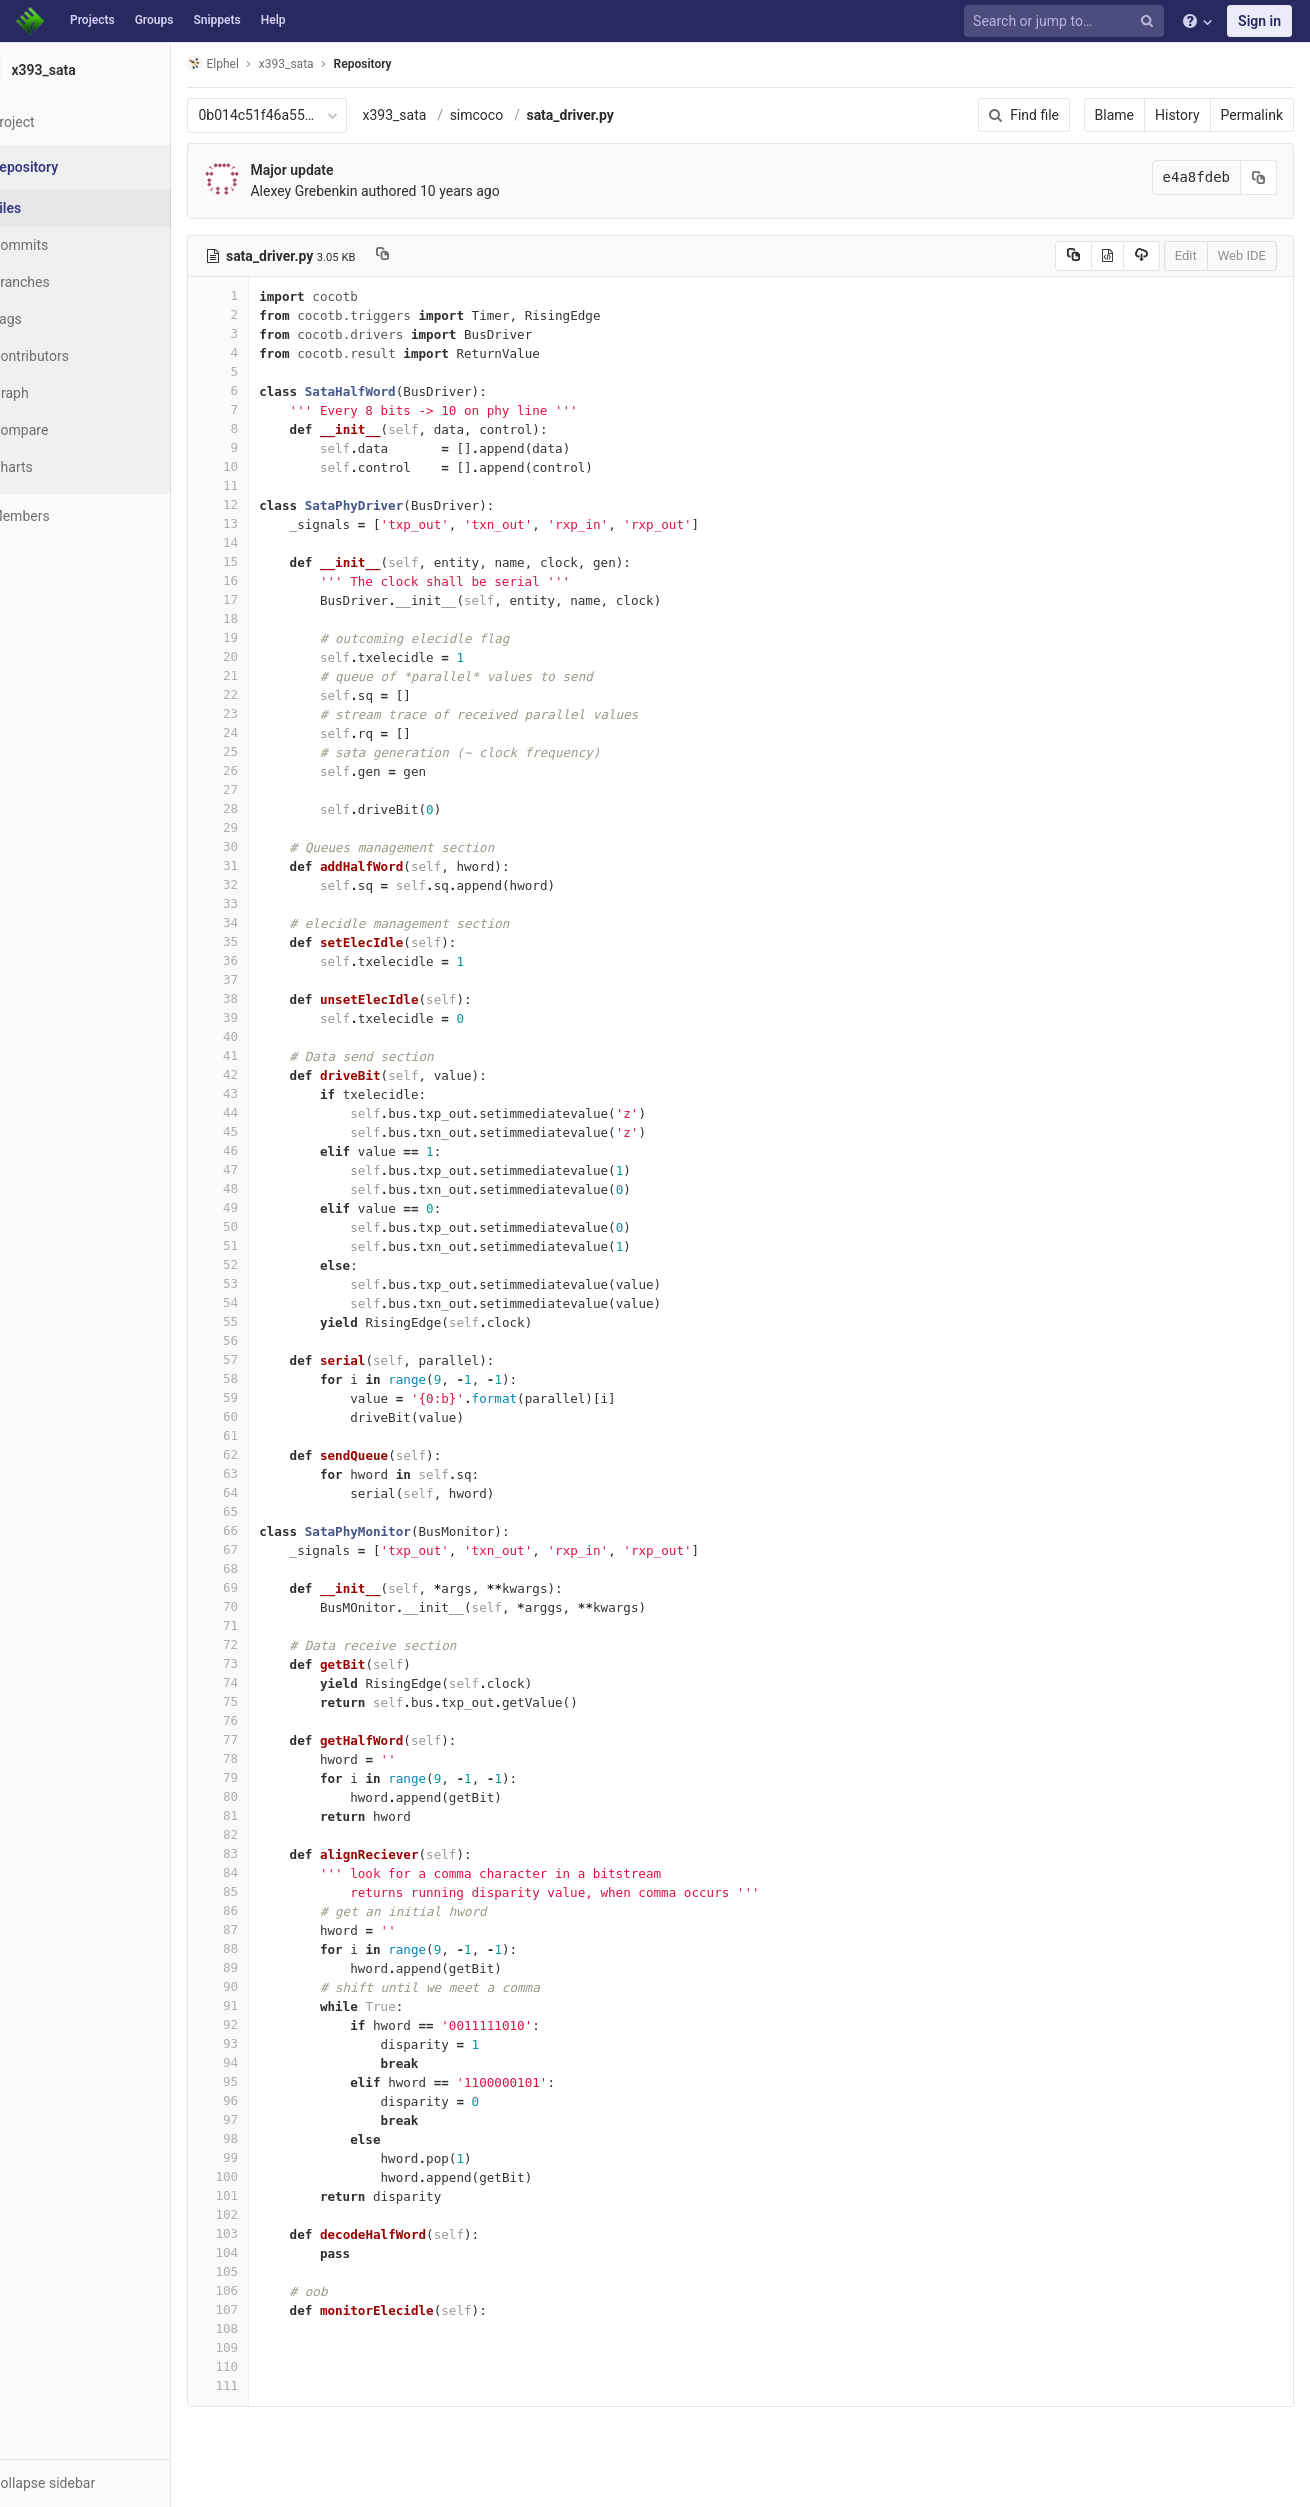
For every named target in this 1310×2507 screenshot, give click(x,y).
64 (267, 1492)
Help (273, 20)
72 (267, 1644)
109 (267, 2347)
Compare (68, 430)
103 (267, 2233)
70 (267, 1606)
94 (267, 2062)
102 (267, 2214)
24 (267, 732)
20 (267, 656)
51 (267, 1245)
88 (267, 1948)
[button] (109, 2483)
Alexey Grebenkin (352, 191)
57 (267, 1359)
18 (267, 618)
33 (267, 903)
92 (267, 2024)
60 (267, 1416)
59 (267, 1397)
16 (267, 580)
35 (267, 941)
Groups (154, 20)
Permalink (1252, 115)
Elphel (261, 63)
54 (267, 1302)
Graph (58, 393)
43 (267, 1093)
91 (267, 2005)
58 (267, 1378)
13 (267, 523)
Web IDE (1242, 255)
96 (267, 2100)
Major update (340, 170)
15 (267, 561)
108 (267, 2328)
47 (267, 1169)
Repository (411, 64)
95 (267, 2081)
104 (267, 2252)
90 (267, 1986)
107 (267, 2309)
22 (267, 694)
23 (267, 713)
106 (267, 2290)
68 (267, 1568)
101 (267, 2195)
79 (267, 1777)
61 (267, 1435)
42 (267, 1074)
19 (267, 637)
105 (267, 2271)
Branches (69, 282)
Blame (1114, 115)
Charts (60, 467)
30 (267, 846)
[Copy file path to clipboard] (431, 256)
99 (267, 2157)
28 (267, 808)
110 (267, 2366)
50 (267, 1226)
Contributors (79, 356)
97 (267, 2119)
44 (267, 1112)
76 (267, 1720)
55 (267, 1321)
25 (267, 751)
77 (267, 1739)
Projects (92, 20)
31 (267, 865)
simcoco (525, 115)
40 (267, 1036)
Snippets (216, 20)
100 (267, 2176)
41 (267, 1055)
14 (267, 542)
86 (267, 1910)
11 (267, 485)
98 (267, 2138)
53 (267, 1283)
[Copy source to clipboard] (1073, 256)
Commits (68, 245)
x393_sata (443, 115)
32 (267, 884)
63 (267, 1473)
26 (267, 770)
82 (267, 1834)
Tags (55, 319)
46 (267, 1150)
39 (267, 1017)
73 (267, 1663)
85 (267, 1891)
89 (267, 1967)
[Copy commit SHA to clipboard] (1259, 177)
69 (267, 1587)
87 (267, 1929)
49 (267, 1207)
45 (267, 1131)
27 (267, 789)
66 (267, 1530)
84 (267, 1872)
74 (267, 1682)
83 (267, 1853)
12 (267, 504)
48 (267, 1188)
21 (267, 675)
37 (267, 979)
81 (267, 1815)
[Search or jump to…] (1067, 21)
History (1177, 115)
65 (267, 1511)
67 (267, 1549)
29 (267, 827)
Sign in (1259, 21)
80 (267, 1796)
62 (267, 1454)
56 (267, 1340)
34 (267, 922)
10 (267, 466)
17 (267, 599)
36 (267, 960)
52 (267, 1264)
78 (267, 1758)
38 (267, 998)
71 (267, 1625)
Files (55, 208)
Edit (1186, 255)
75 (267, 1701)
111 (267, 2385)
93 (267, 2043)
